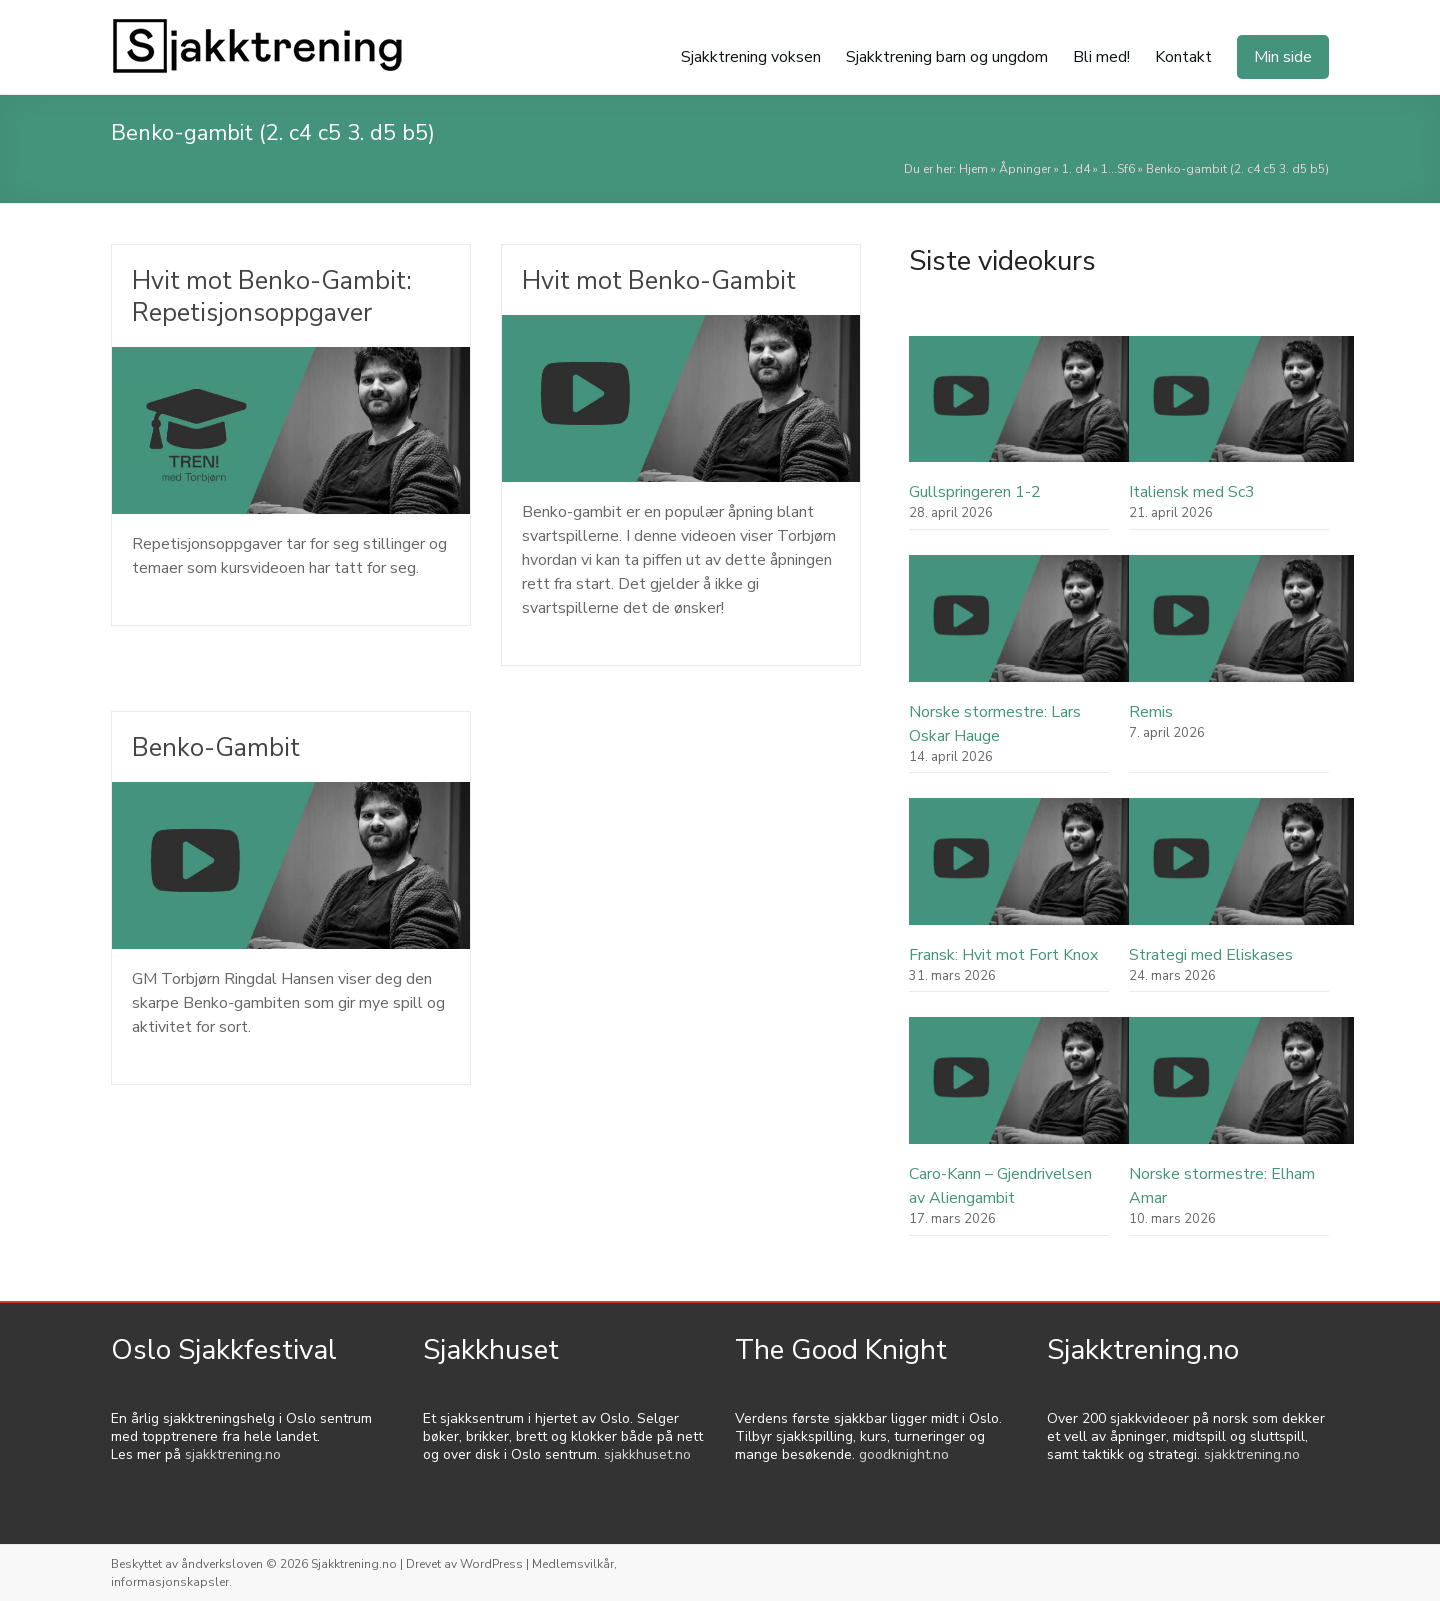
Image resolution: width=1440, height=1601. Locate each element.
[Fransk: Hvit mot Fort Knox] (1021, 870)
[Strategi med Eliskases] (1241, 870)
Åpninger (1025, 169)
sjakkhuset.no (647, 1454)
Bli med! (1101, 57)
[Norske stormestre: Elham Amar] (1241, 1089)
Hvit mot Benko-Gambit (662, 280)
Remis (1151, 712)
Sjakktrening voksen (751, 57)
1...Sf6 (1118, 169)
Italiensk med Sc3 (1192, 492)
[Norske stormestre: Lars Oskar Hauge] (1021, 627)
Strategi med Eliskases (1211, 955)
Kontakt (1183, 57)
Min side (1283, 57)
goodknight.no (904, 1454)
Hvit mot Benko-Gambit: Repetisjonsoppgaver (275, 296)
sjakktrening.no (233, 1454)
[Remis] (1241, 627)
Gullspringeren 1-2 (975, 492)
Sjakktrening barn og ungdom (947, 57)
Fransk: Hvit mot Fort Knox (1003, 955)
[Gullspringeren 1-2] (1021, 408)
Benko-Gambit (217, 747)
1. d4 (1076, 169)
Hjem (973, 169)
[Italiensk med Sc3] (1241, 408)
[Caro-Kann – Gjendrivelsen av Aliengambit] (1021, 1089)
